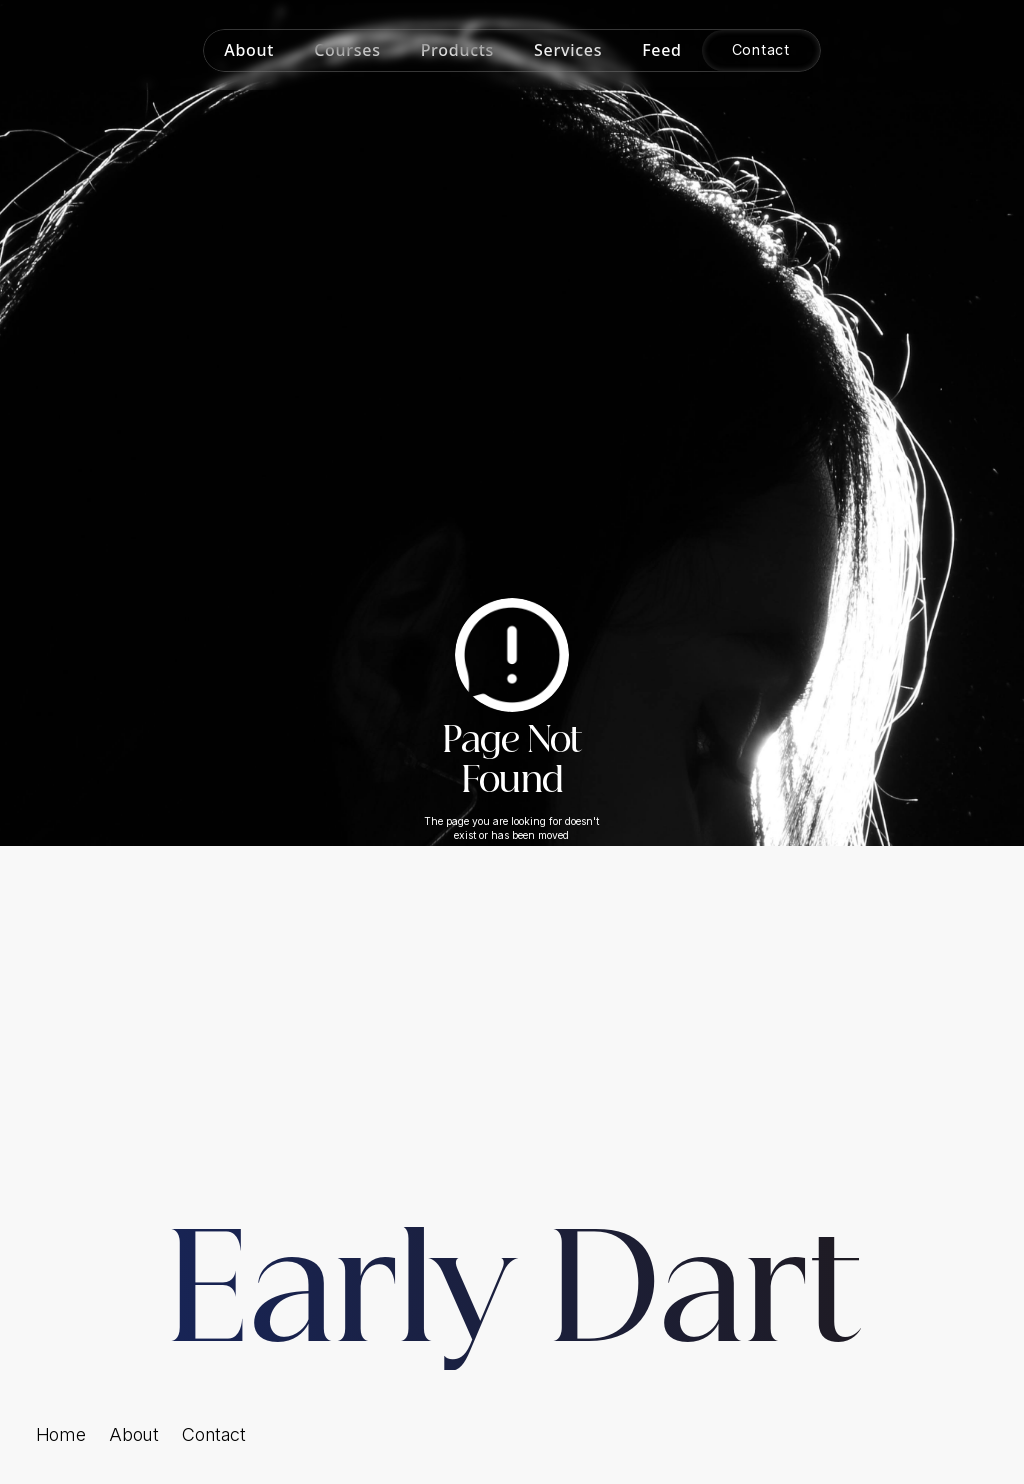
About (133, 1434)
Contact (213, 1434)
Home (60, 1434)
